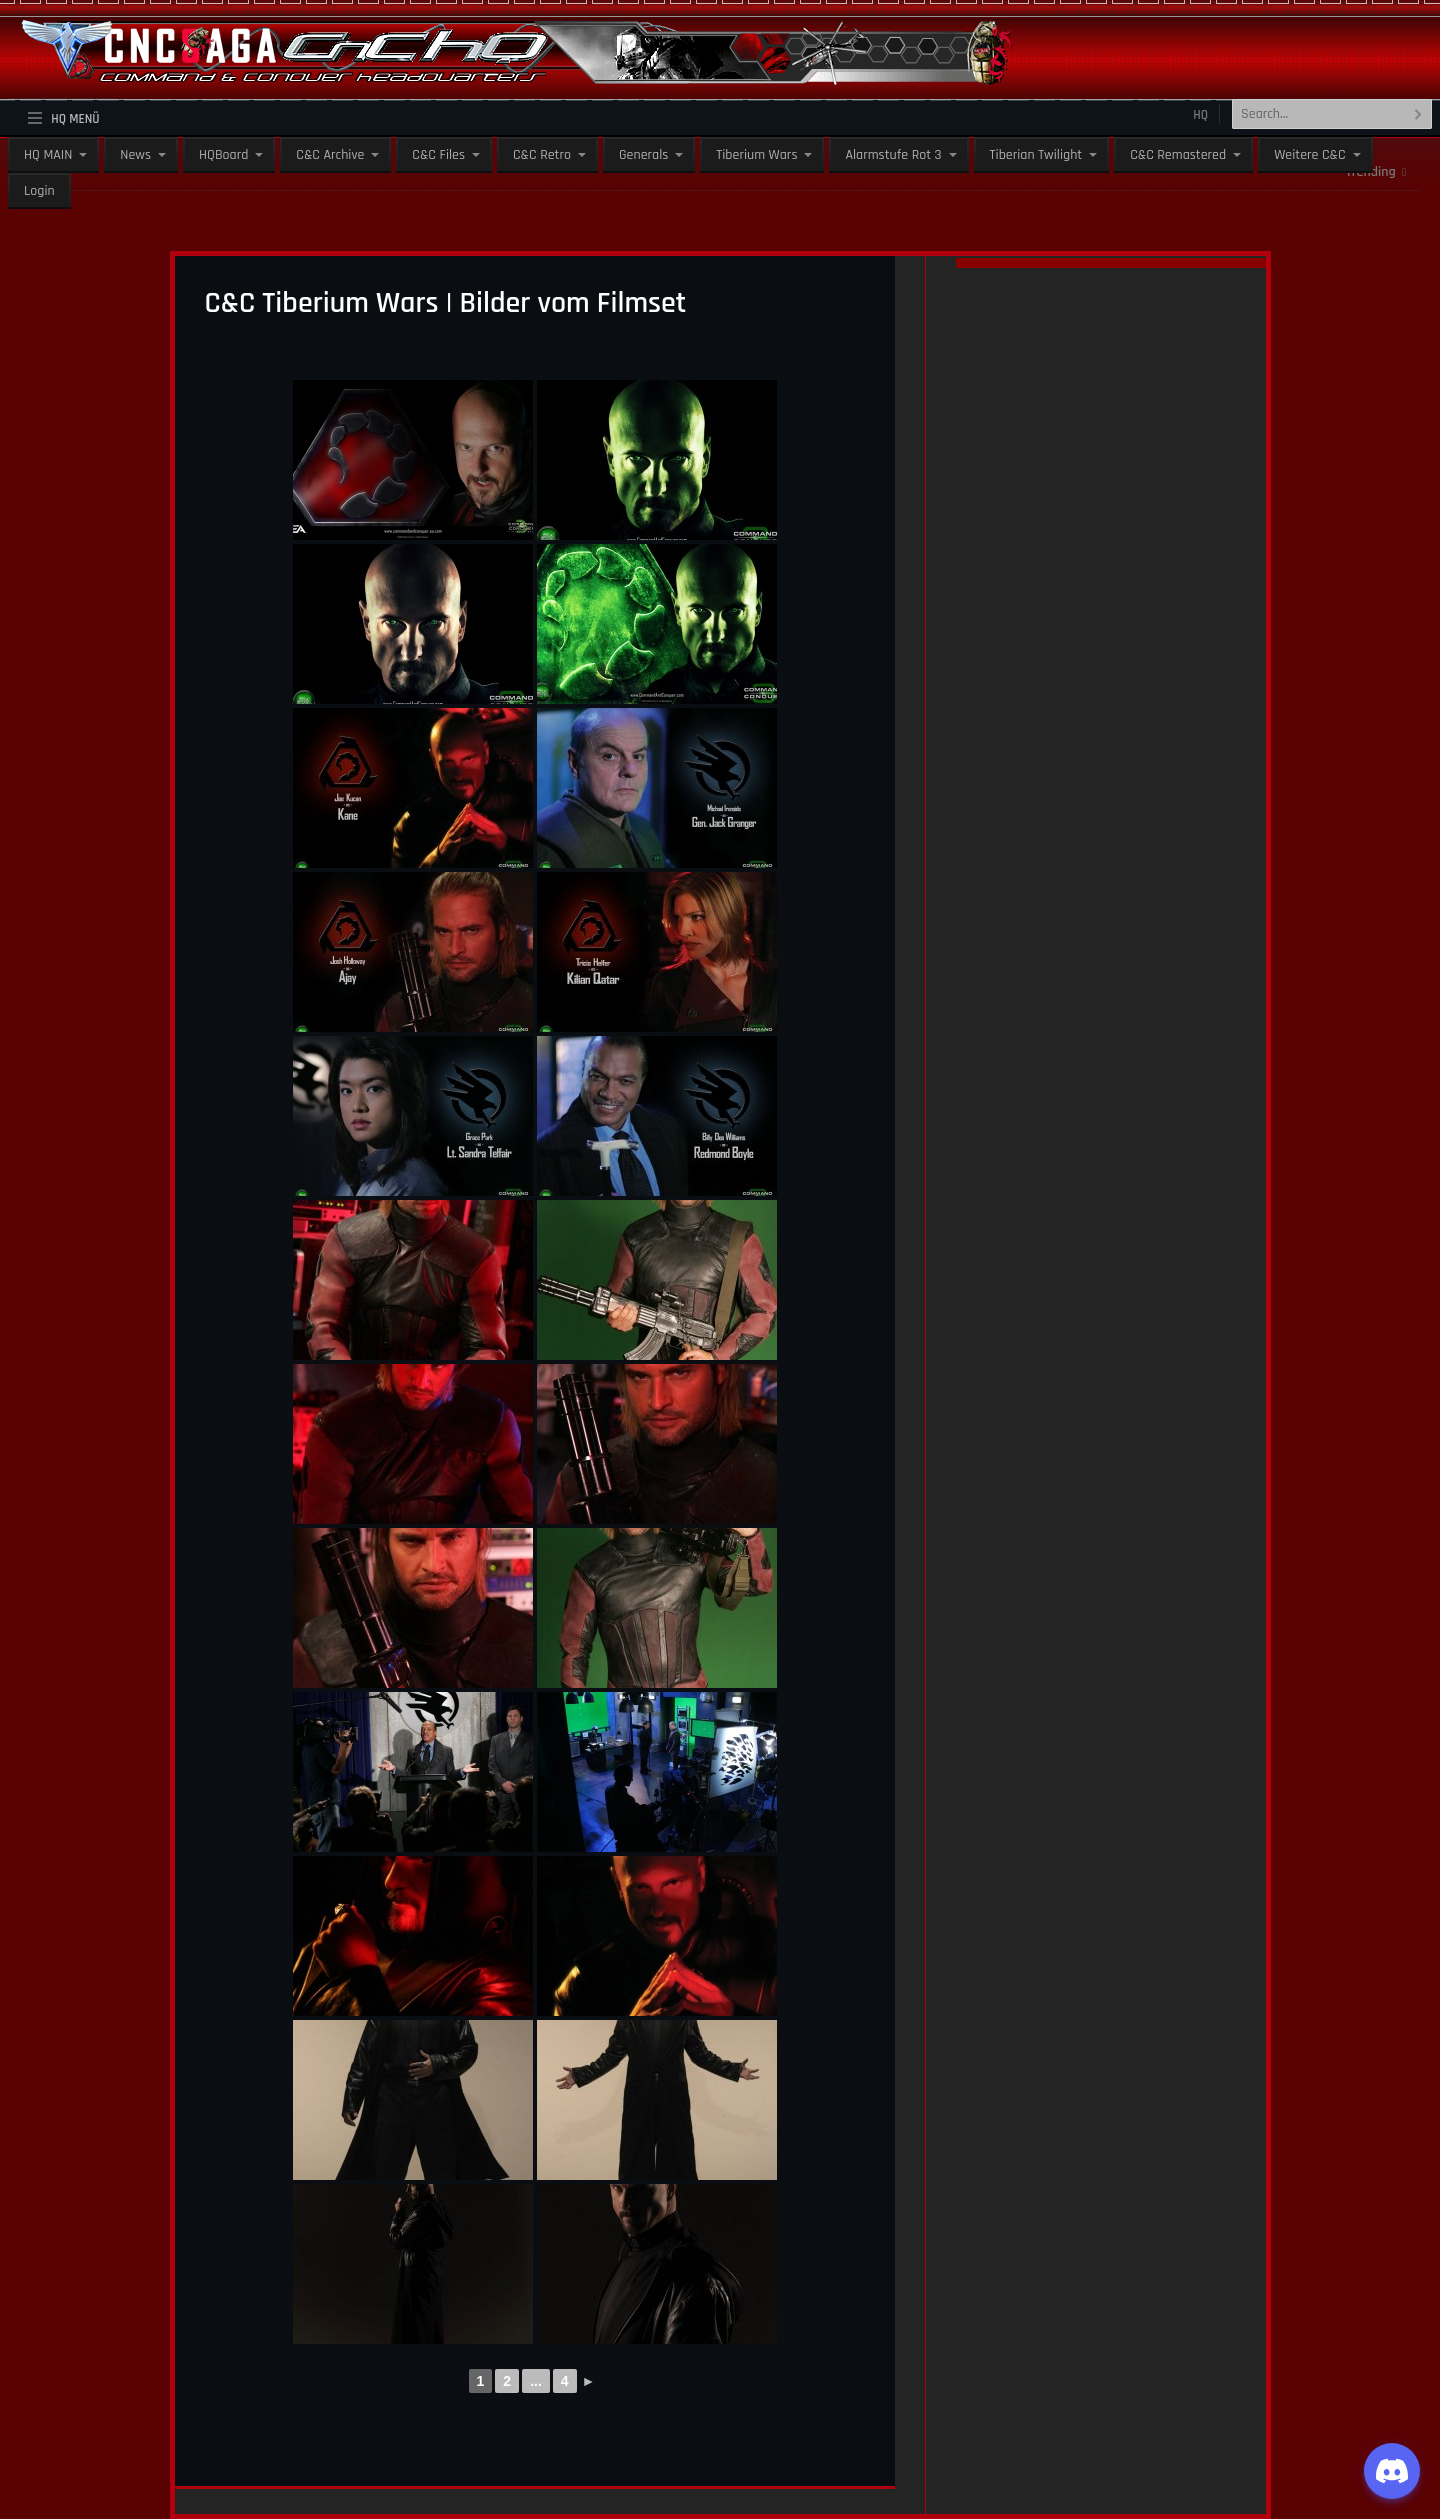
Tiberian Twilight (1036, 155)
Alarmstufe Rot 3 (893, 155)
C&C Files (438, 155)
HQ (1200, 115)
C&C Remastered (1178, 155)
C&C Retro (542, 155)
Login (39, 191)
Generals (643, 155)
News (135, 155)
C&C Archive (330, 155)
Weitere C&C (1309, 155)
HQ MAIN (48, 155)
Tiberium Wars (756, 155)
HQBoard (223, 155)
